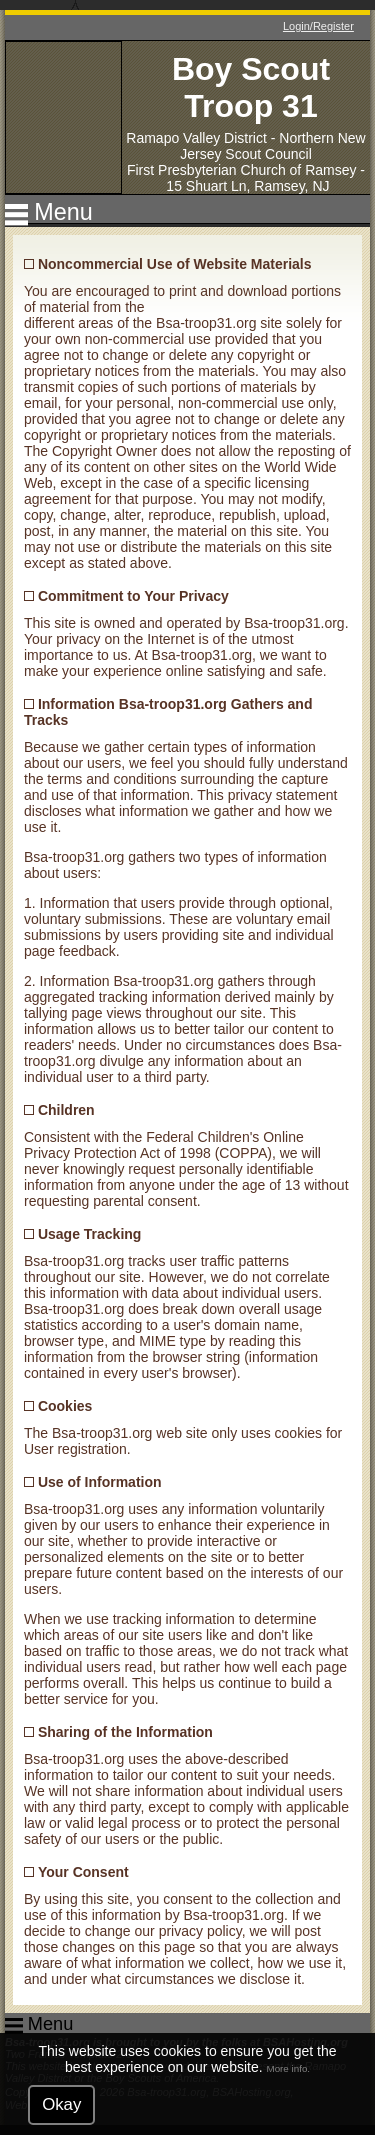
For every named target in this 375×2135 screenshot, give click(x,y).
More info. (289, 2068)
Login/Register (318, 26)
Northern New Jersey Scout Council (272, 146)
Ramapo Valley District (196, 138)
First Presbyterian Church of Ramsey (242, 170)
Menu (63, 212)
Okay (61, 2104)
